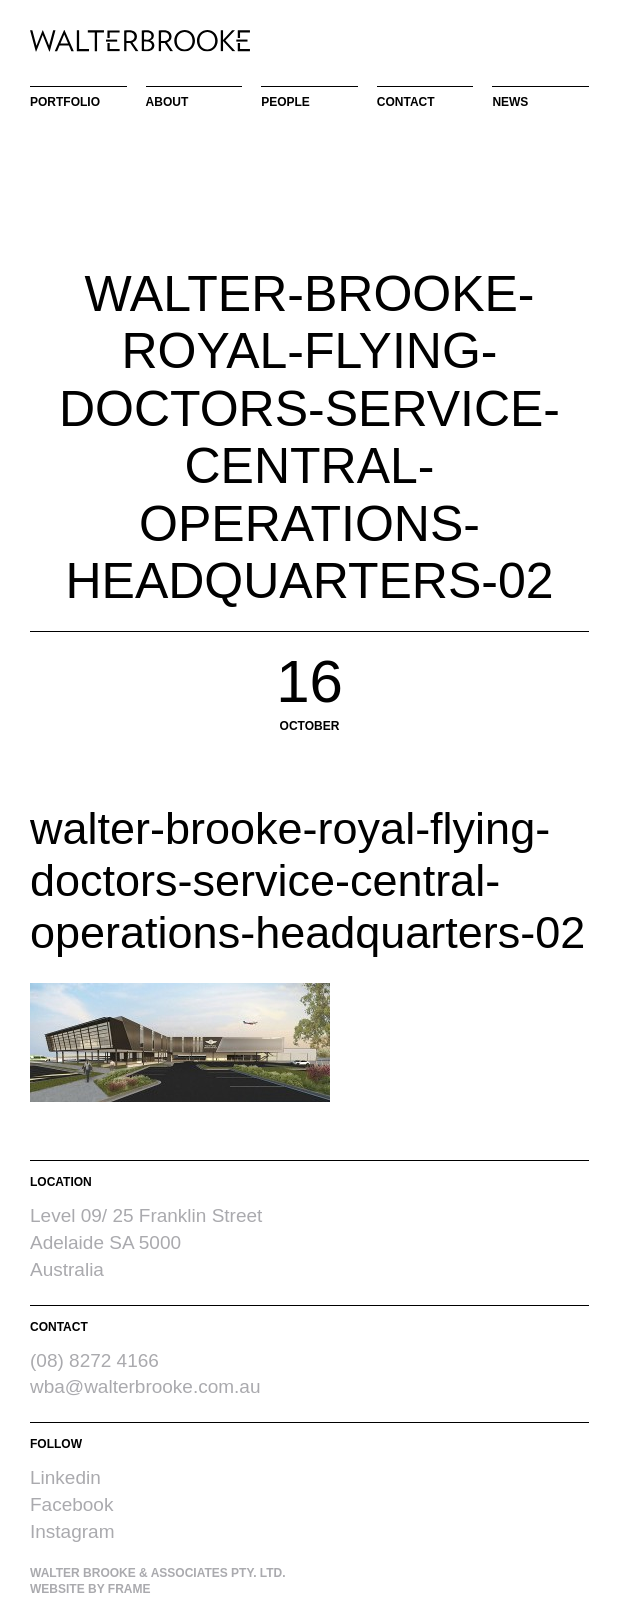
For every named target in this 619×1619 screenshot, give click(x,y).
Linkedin (65, 1477)
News (510, 102)
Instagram (72, 1531)
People (285, 102)
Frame (129, 1589)
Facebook (71, 1504)
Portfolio (65, 102)
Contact (406, 102)
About (167, 102)
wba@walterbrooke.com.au (145, 1386)
